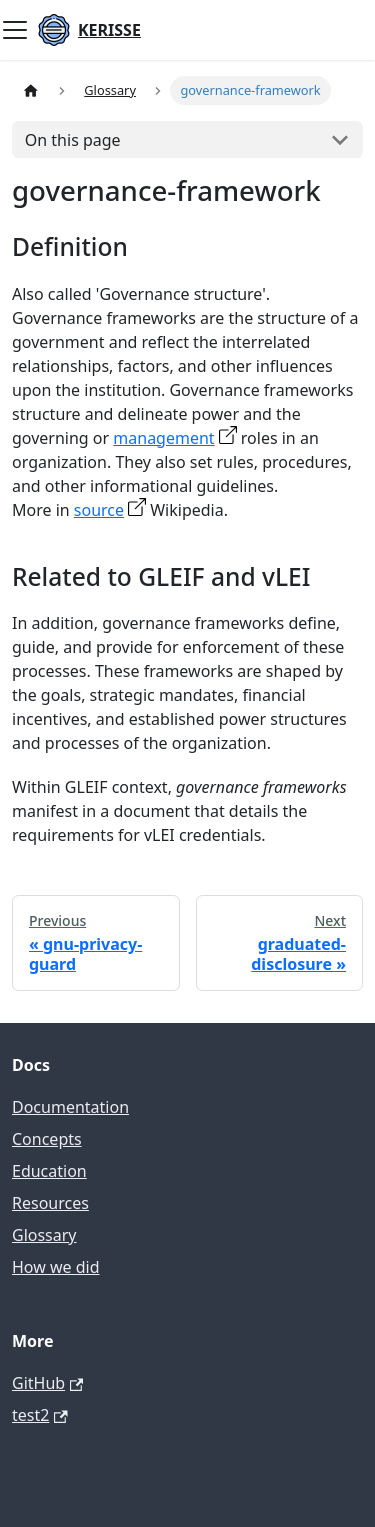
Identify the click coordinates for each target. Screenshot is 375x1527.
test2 (40, 1415)
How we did (56, 1267)
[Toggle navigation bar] (15, 30)
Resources (50, 1203)
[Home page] (31, 90)
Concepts (47, 1139)
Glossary (44, 1235)
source (99, 510)
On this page (73, 140)
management (163, 438)
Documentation (70, 1107)
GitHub (47, 1383)
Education (49, 1171)
